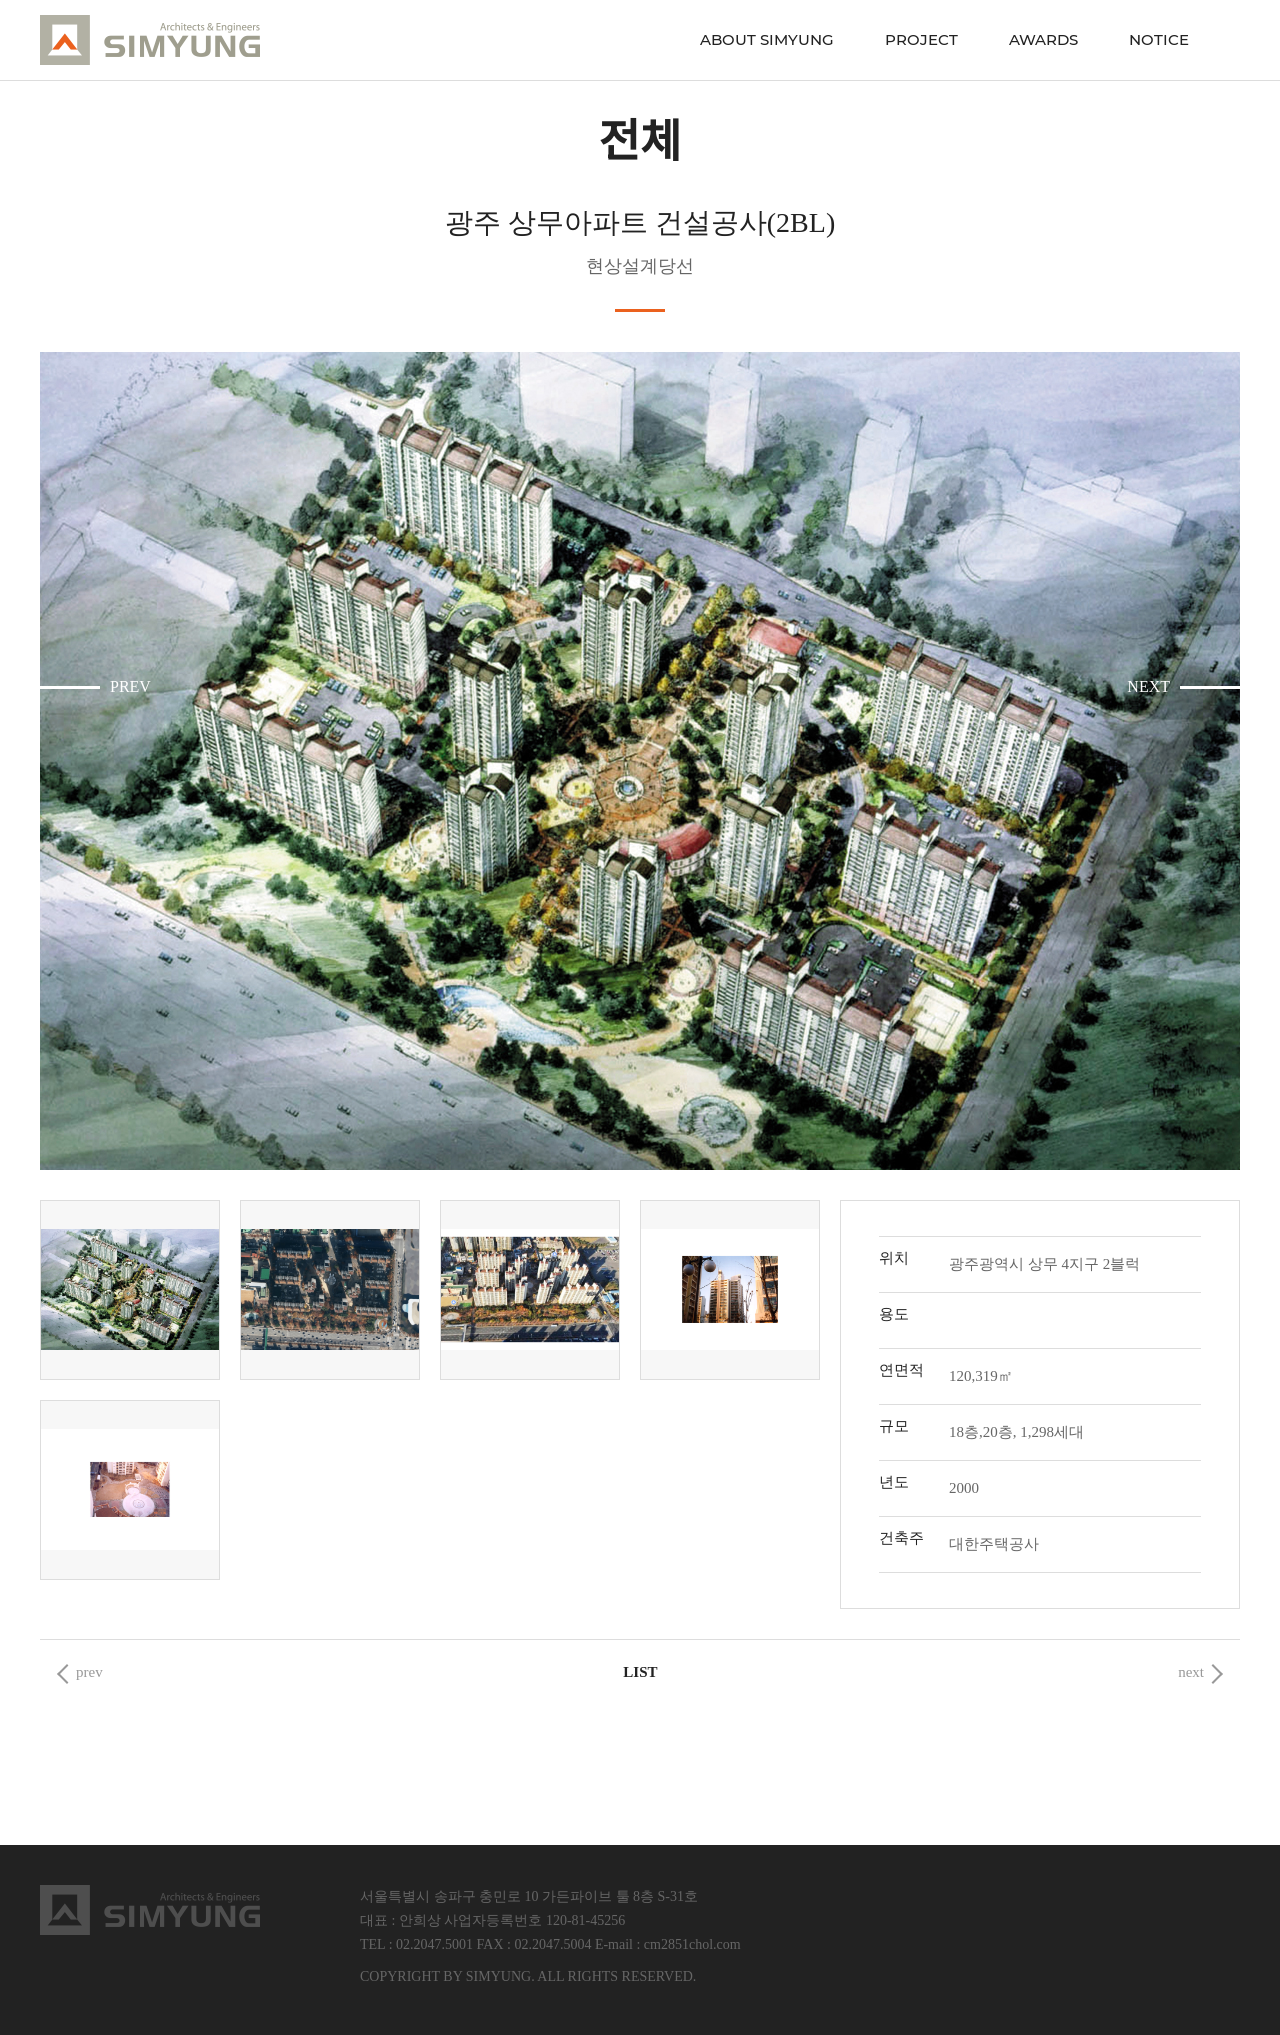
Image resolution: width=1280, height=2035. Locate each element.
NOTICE (1159, 39)
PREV (130, 687)
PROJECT (921, 39)
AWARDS (1043, 39)
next (1191, 1672)
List (640, 1672)
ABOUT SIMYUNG (767, 39)
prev (89, 1672)
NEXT (1148, 687)
